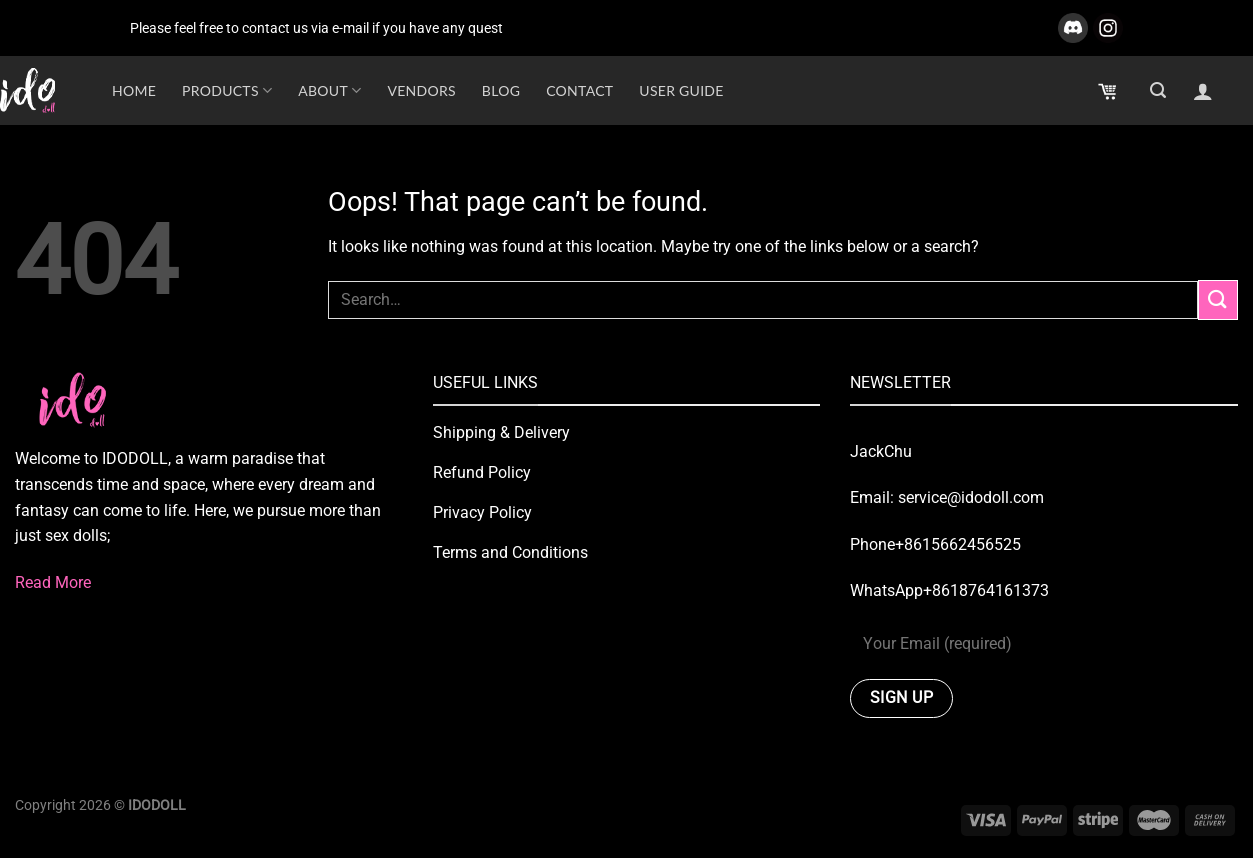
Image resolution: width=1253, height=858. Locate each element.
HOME (134, 90)
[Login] (1203, 91)
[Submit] (1218, 299)
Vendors (421, 90)
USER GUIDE (681, 90)
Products (227, 90)
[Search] (1158, 90)
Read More (53, 582)
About (329, 90)
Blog (501, 90)
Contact (579, 90)
